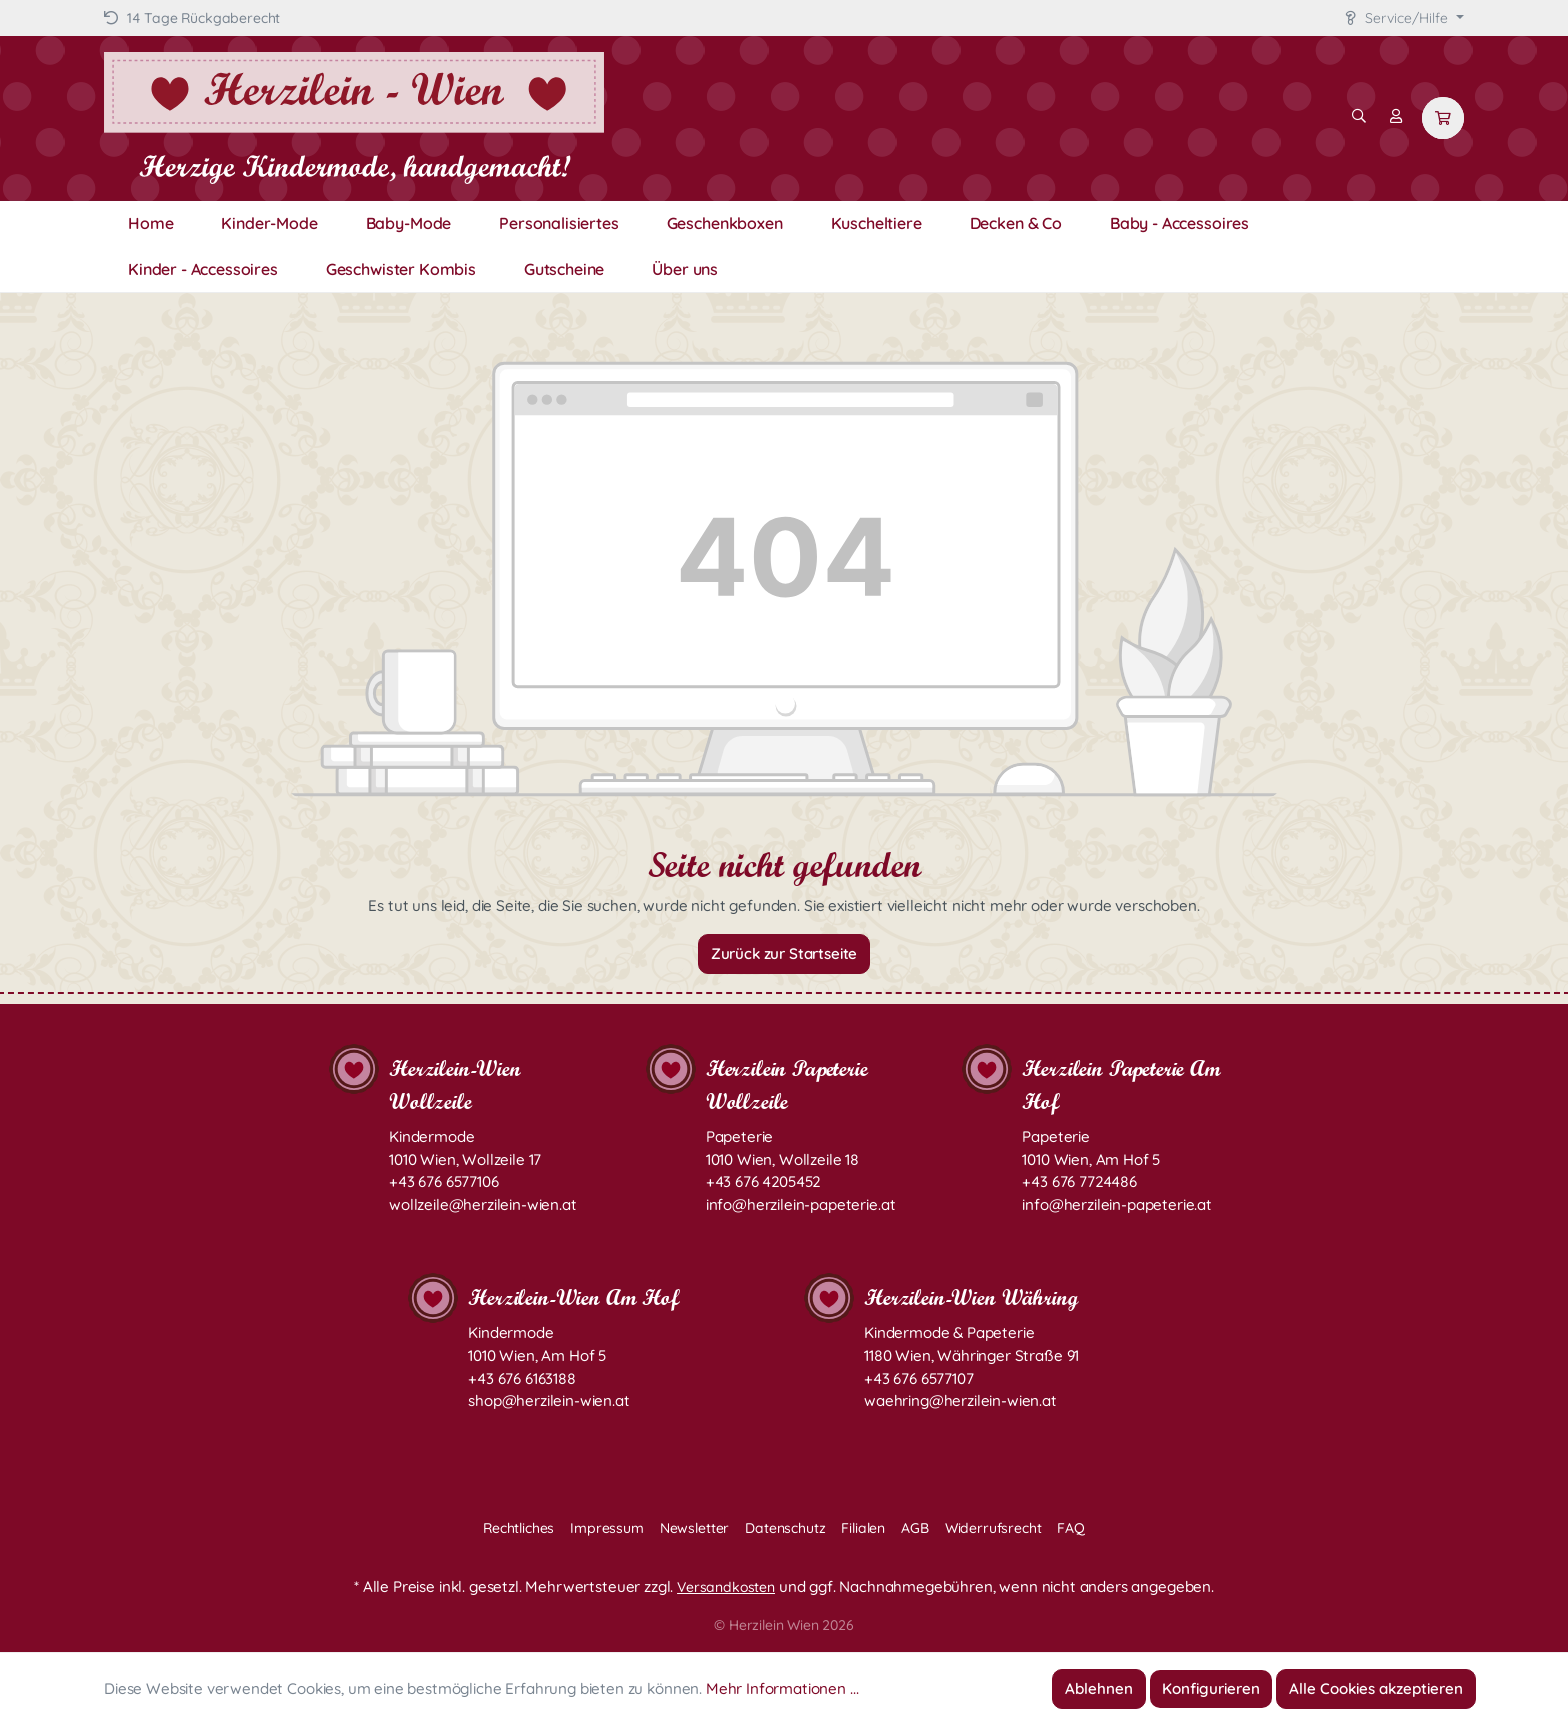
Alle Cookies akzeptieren (1376, 1688)
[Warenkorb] (1443, 118)
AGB (915, 1528)
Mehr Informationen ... (782, 1688)
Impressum (607, 1528)
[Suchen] (1359, 116)
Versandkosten (726, 1587)
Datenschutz (785, 1528)
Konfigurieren (1211, 1688)
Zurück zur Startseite (784, 953)
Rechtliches (518, 1528)
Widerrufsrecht (993, 1528)
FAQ (1071, 1528)
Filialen (863, 1528)
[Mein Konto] (1396, 116)
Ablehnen (1099, 1688)
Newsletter (694, 1528)
